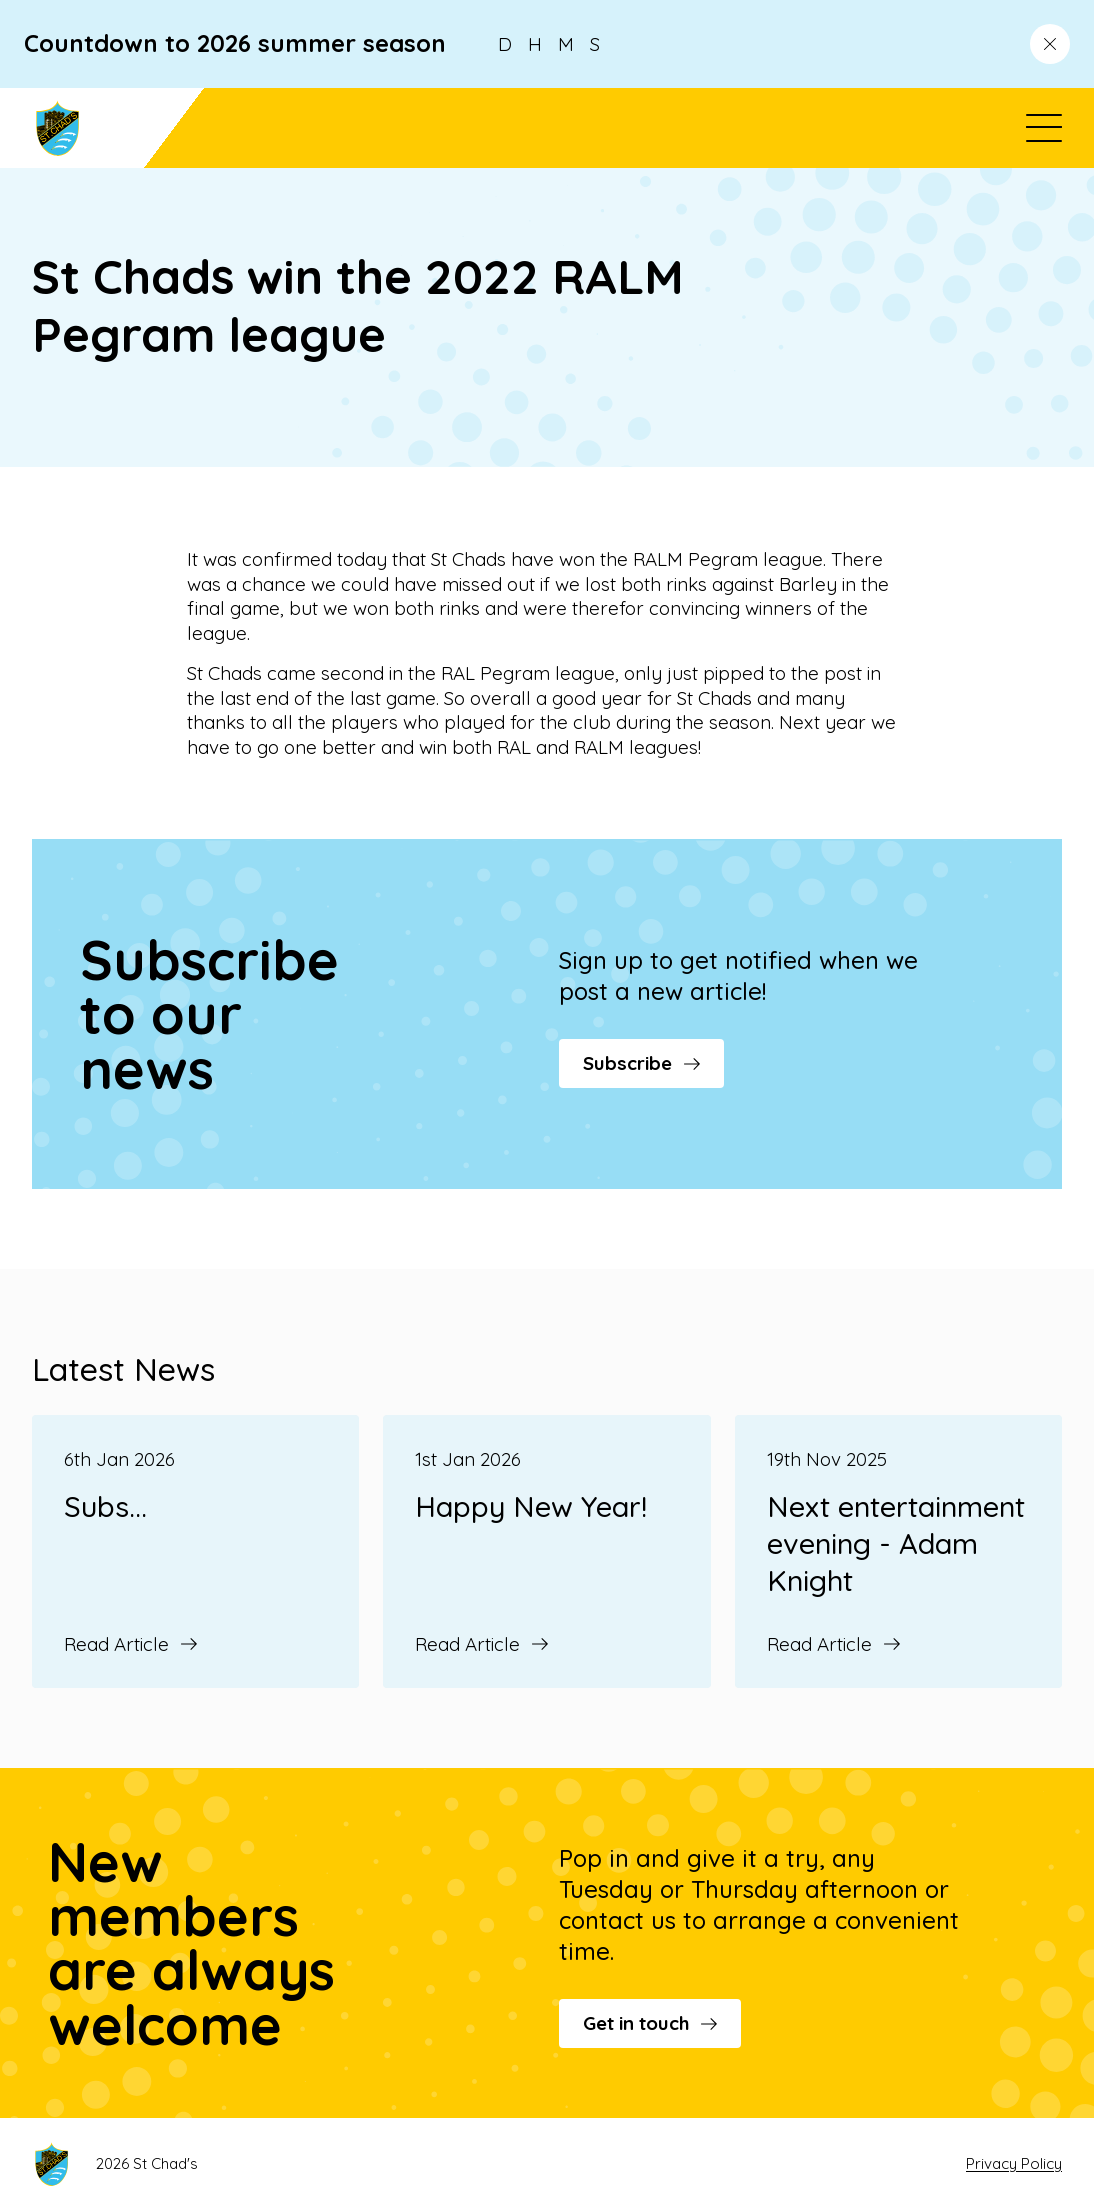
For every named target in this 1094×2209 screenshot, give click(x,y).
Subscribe (641, 1063)
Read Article (130, 1644)
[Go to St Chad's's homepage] (118, 128)
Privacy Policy (1014, 2163)
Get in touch (650, 2023)
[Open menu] (1044, 128)
